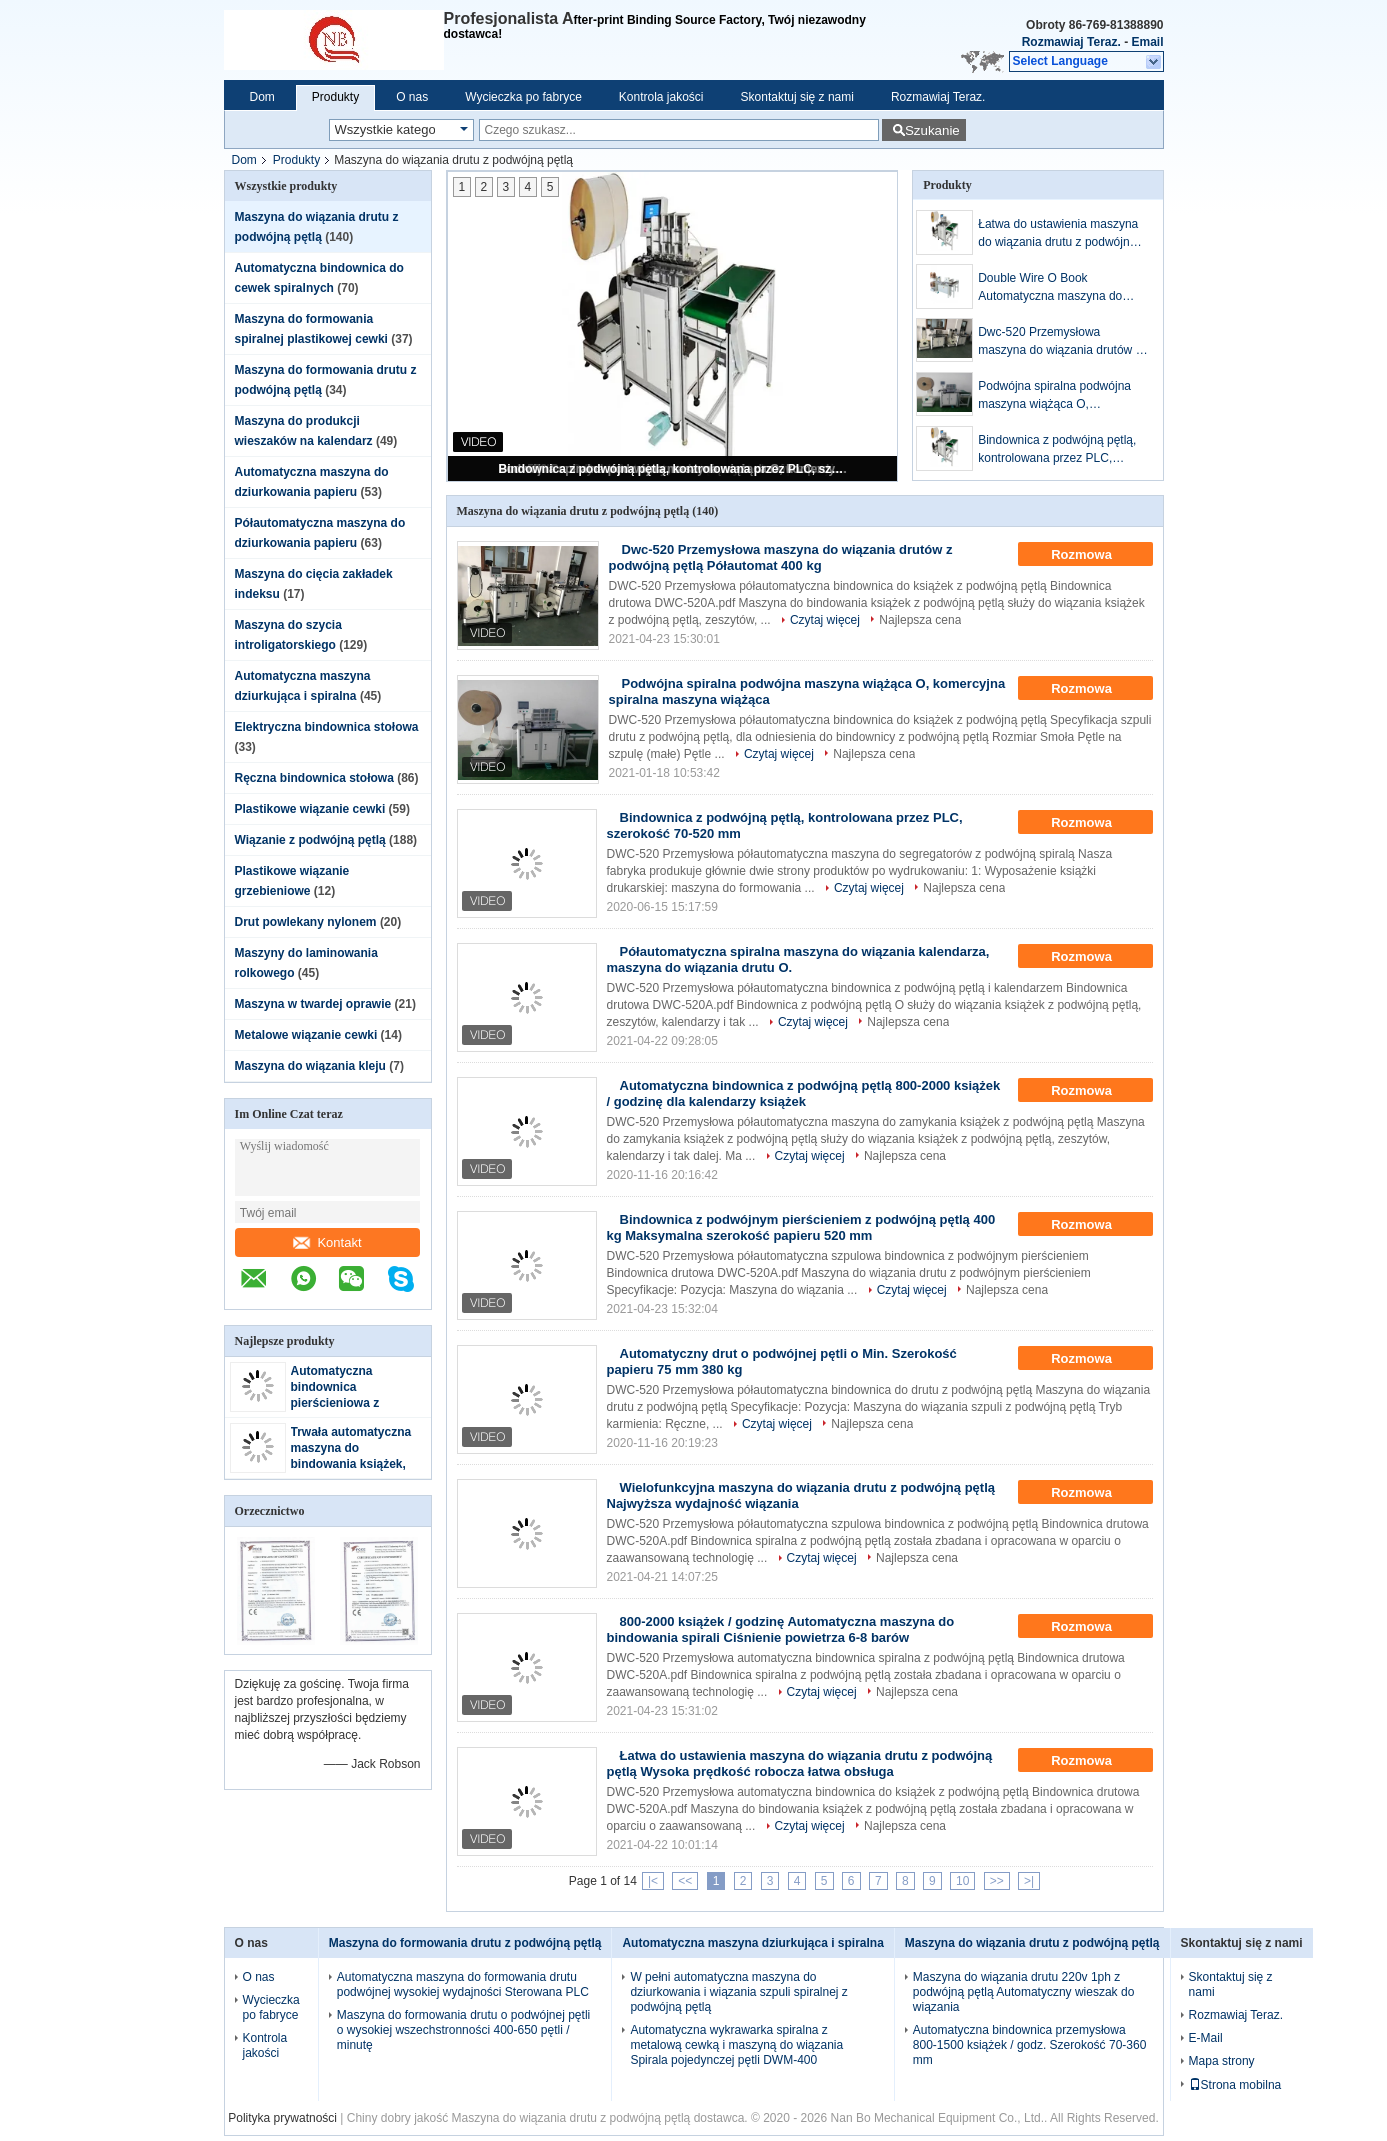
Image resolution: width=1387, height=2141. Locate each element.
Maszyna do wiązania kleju (310, 1066)
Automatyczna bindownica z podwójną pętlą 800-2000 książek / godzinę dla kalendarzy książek (804, 1093)
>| (1029, 1881)
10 (962, 1881)
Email (1147, 42)
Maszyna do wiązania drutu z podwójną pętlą (1032, 1943)
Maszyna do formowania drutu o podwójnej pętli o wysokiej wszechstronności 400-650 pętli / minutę (463, 2030)
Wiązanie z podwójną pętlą (310, 840)
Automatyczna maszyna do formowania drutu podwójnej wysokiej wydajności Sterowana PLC (463, 1984)
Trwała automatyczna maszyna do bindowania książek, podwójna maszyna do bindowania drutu (355, 1464)
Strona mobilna (1235, 2085)
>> (997, 1881)
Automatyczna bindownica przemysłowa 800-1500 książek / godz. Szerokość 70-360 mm (1029, 2045)
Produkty (335, 97)
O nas (412, 97)
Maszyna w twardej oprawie (313, 1004)
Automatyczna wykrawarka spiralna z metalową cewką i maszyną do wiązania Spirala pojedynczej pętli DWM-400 (736, 2045)
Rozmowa (1095, 555)
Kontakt (327, 1242)
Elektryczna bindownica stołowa (327, 727)
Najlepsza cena (920, 620)
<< (685, 1881)
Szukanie (932, 130)
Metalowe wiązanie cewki (306, 1035)
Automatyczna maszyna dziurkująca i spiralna (752, 1943)
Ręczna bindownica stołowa (314, 778)
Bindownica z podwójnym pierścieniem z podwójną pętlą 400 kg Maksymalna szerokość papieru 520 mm (801, 1227)
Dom (262, 97)
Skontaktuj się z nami (797, 97)
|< (653, 1881)
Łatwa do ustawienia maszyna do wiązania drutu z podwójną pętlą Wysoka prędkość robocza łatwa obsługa (1063, 234)
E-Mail (1206, 2038)
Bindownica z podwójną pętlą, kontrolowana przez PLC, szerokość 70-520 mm (674, 469)
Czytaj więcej (825, 620)
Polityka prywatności (282, 2118)
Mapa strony (1222, 2061)
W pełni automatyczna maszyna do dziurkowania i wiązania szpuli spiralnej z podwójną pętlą (738, 1992)
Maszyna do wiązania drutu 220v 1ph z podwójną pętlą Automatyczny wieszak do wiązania (1023, 1992)
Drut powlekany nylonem (306, 922)
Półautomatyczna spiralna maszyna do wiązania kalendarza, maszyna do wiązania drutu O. (798, 959)
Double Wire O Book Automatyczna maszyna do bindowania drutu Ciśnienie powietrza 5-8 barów (1050, 288)
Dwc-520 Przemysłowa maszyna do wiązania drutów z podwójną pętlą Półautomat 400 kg (1062, 342)
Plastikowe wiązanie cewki (310, 809)
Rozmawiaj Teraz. (1071, 42)
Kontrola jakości (661, 97)
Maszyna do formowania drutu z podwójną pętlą (465, 1943)
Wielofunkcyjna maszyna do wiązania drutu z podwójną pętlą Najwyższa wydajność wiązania (801, 1495)
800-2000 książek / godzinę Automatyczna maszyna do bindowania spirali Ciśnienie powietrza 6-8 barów (781, 1629)
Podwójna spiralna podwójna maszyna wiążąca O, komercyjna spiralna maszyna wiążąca (1057, 396)
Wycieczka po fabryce (523, 97)
